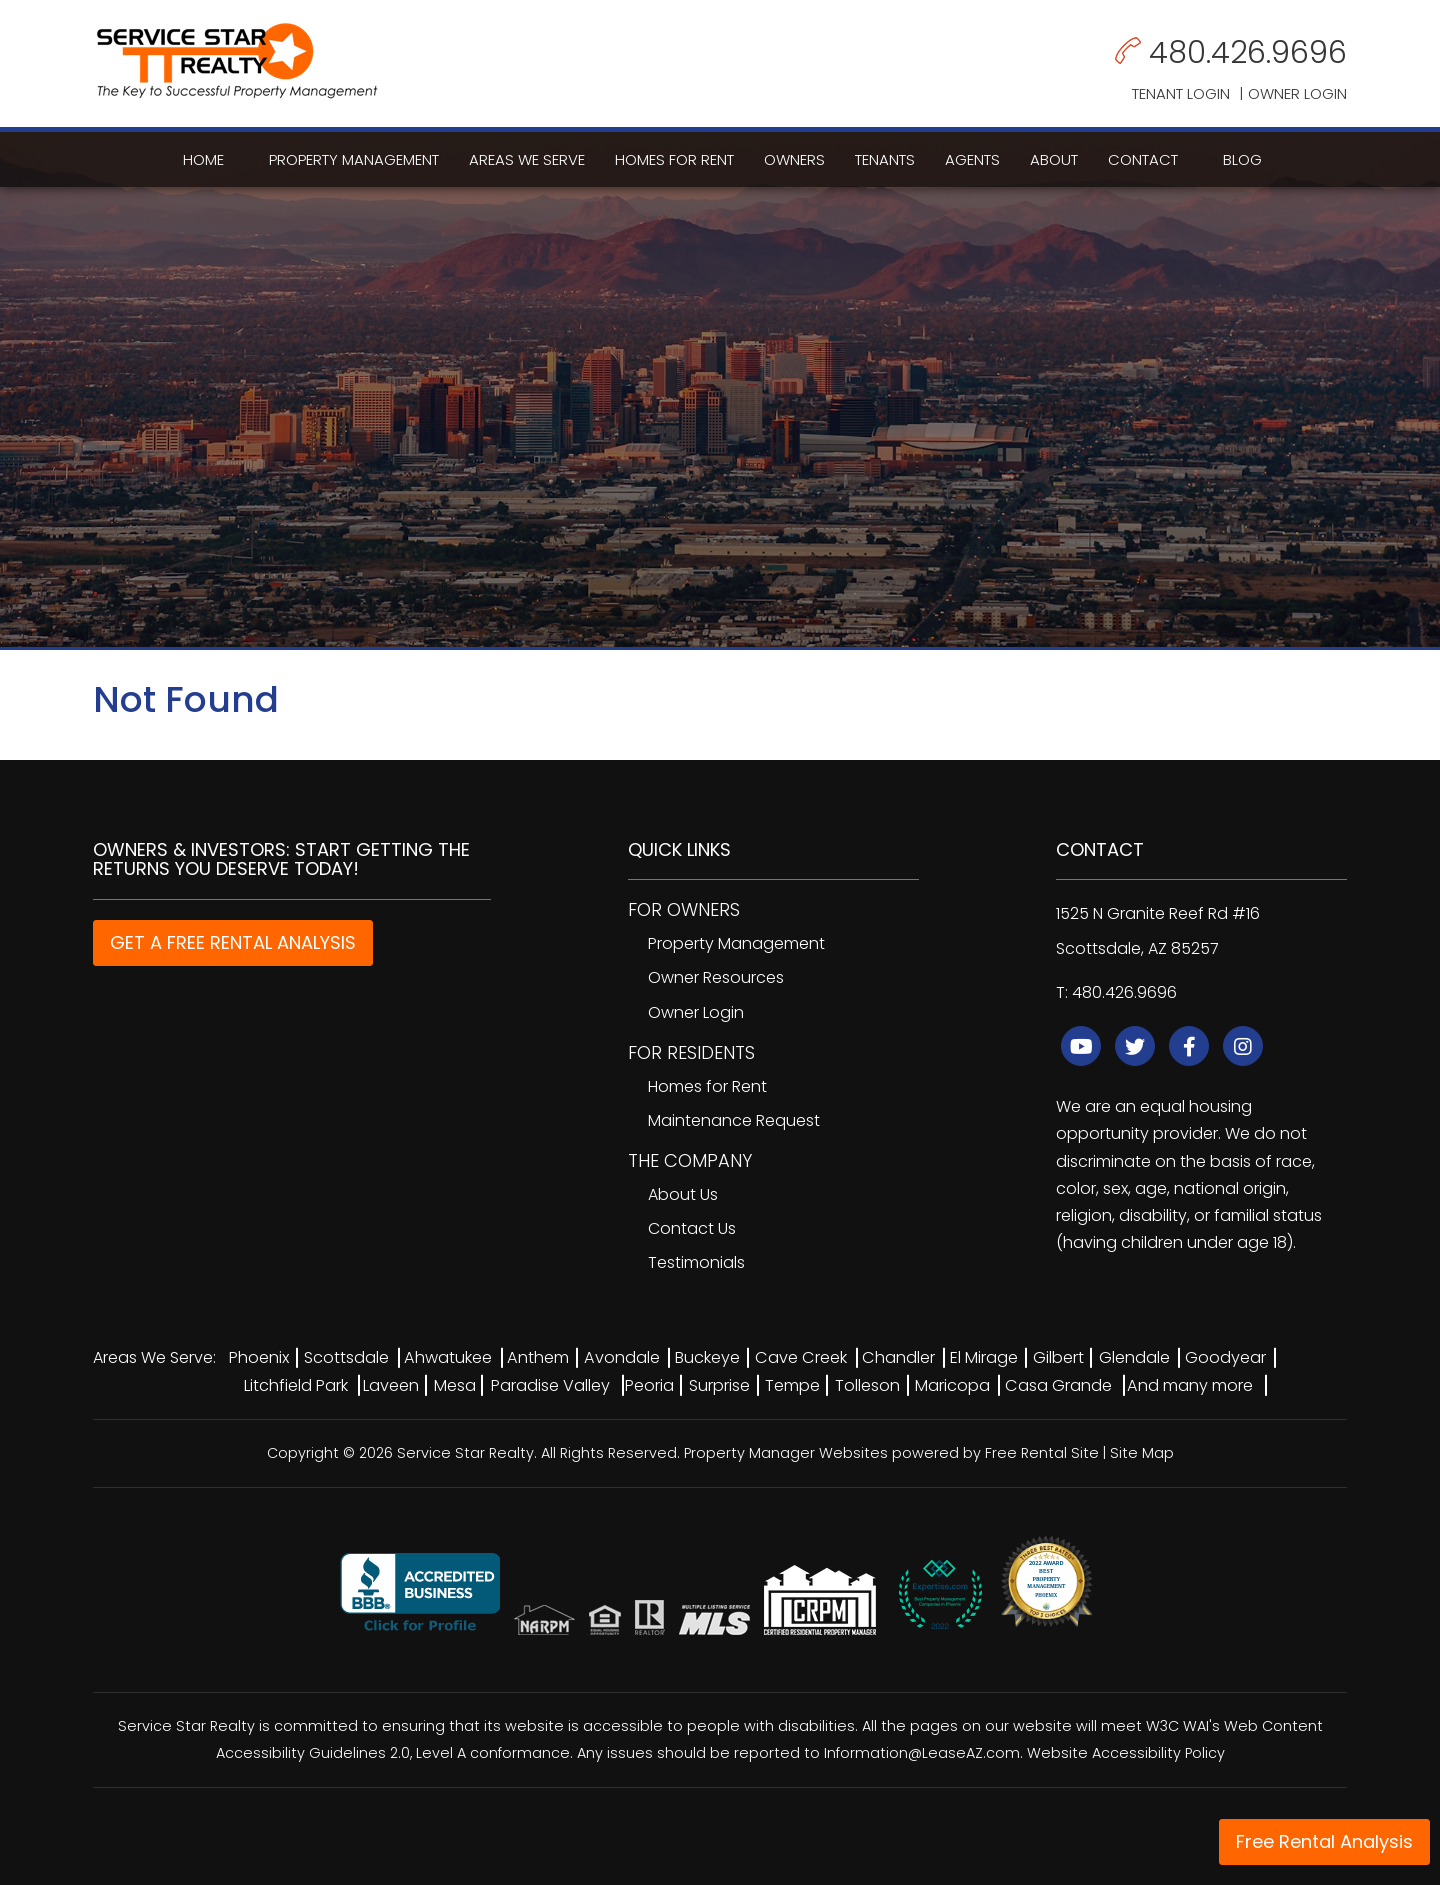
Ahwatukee (448, 1357)
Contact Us (692, 1228)
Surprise (719, 1385)
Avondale (622, 1357)
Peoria (649, 1385)
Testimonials (696, 1262)
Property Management (354, 159)
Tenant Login (1181, 93)
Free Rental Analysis (1324, 1841)
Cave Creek (801, 1357)
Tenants (885, 159)
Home (203, 159)
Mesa (455, 1385)
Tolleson (867, 1385)
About (1054, 159)
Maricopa (952, 1385)
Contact (1143, 159)
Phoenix (259, 1357)
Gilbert (1058, 1357)
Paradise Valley (550, 1385)
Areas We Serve (527, 159)
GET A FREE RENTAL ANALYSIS (233, 942)
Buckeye (707, 1357)
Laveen (391, 1385)
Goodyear (1225, 1357)
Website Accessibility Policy (1126, 1753)
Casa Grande (1058, 1385)
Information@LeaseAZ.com (922, 1753)
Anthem (538, 1357)
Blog (1242, 159)
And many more (1190, 1385)
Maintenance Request (734, 1120)
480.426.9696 (1248, 53)
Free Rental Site (1042, 1453)
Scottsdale (346, 1357)
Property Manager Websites (786, 1453)
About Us (683, 1194)
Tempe (792, 1385)
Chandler (898, 1357)
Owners (794, 159)
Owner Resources (716, 977)
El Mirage (984, 1357)
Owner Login (1297, 93)
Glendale (1134, 1357)
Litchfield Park (296, 1385)
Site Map (1142, 1453)
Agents (972, 159)
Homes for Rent (674, 159)
